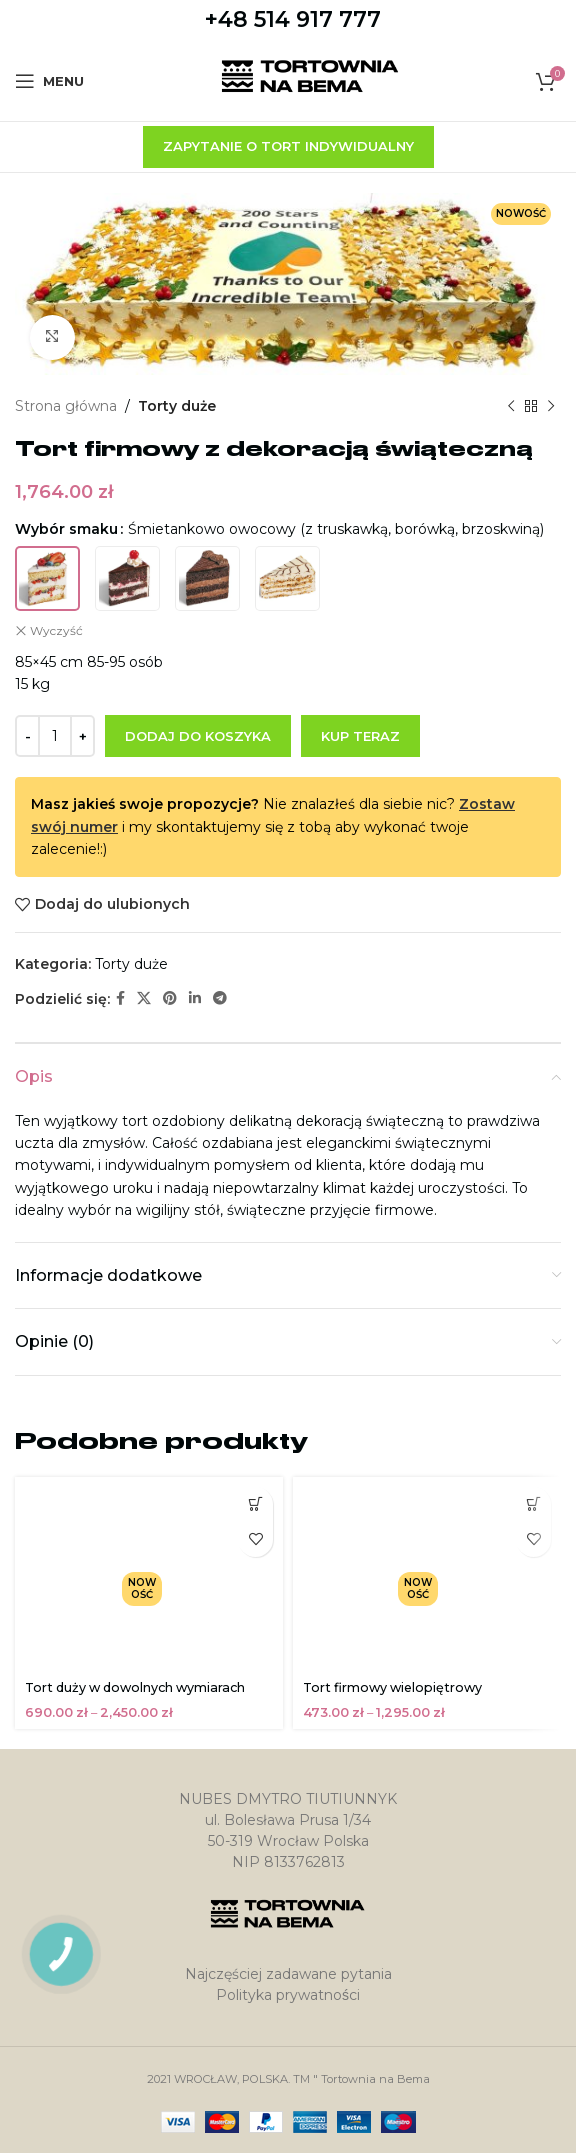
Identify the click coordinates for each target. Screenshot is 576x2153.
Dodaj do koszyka (198, 735)
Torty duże (177, 406)
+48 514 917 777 (293, 19)
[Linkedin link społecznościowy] (195, 998)
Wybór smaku (66, 529)
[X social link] (144, 998)
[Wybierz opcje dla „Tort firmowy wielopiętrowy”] (533, 1504)
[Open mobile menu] (49, 81)
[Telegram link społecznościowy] (220, 998)
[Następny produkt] (551, 406)
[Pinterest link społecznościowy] (170, 998)
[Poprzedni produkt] (511, 406)
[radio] (47, 577)
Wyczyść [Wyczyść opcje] (56, 629)
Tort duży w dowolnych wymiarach (135, 1687)
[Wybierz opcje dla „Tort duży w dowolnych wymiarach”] (255, 1504)
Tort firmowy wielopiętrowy (392, 1687)
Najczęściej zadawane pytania (288, 1974)
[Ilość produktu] (55, 736)
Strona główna (66, 406)
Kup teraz (360, 735)
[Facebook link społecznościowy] (120, 998)
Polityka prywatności (288, 1995)
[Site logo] (310, 80)
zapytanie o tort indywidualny (288, 146)
